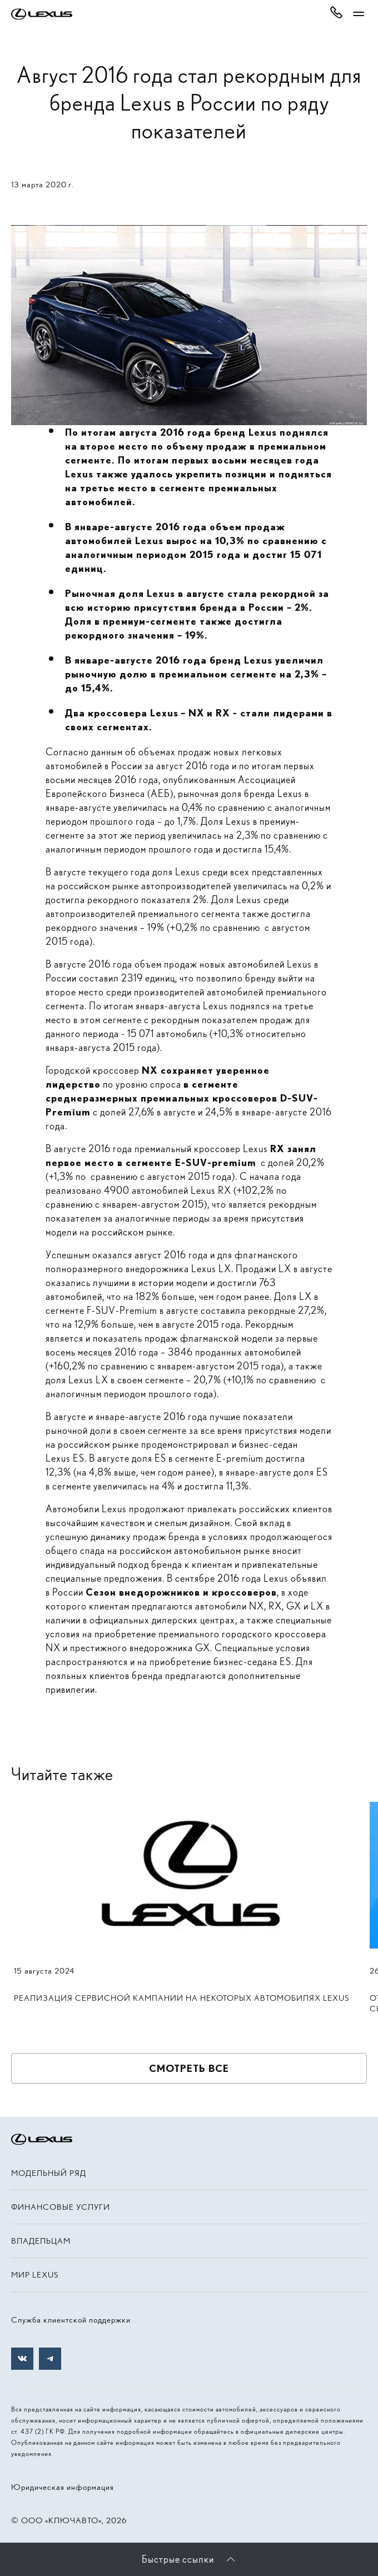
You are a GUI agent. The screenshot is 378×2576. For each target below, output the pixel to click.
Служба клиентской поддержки (71, 2320)
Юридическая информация (62, 2487)
